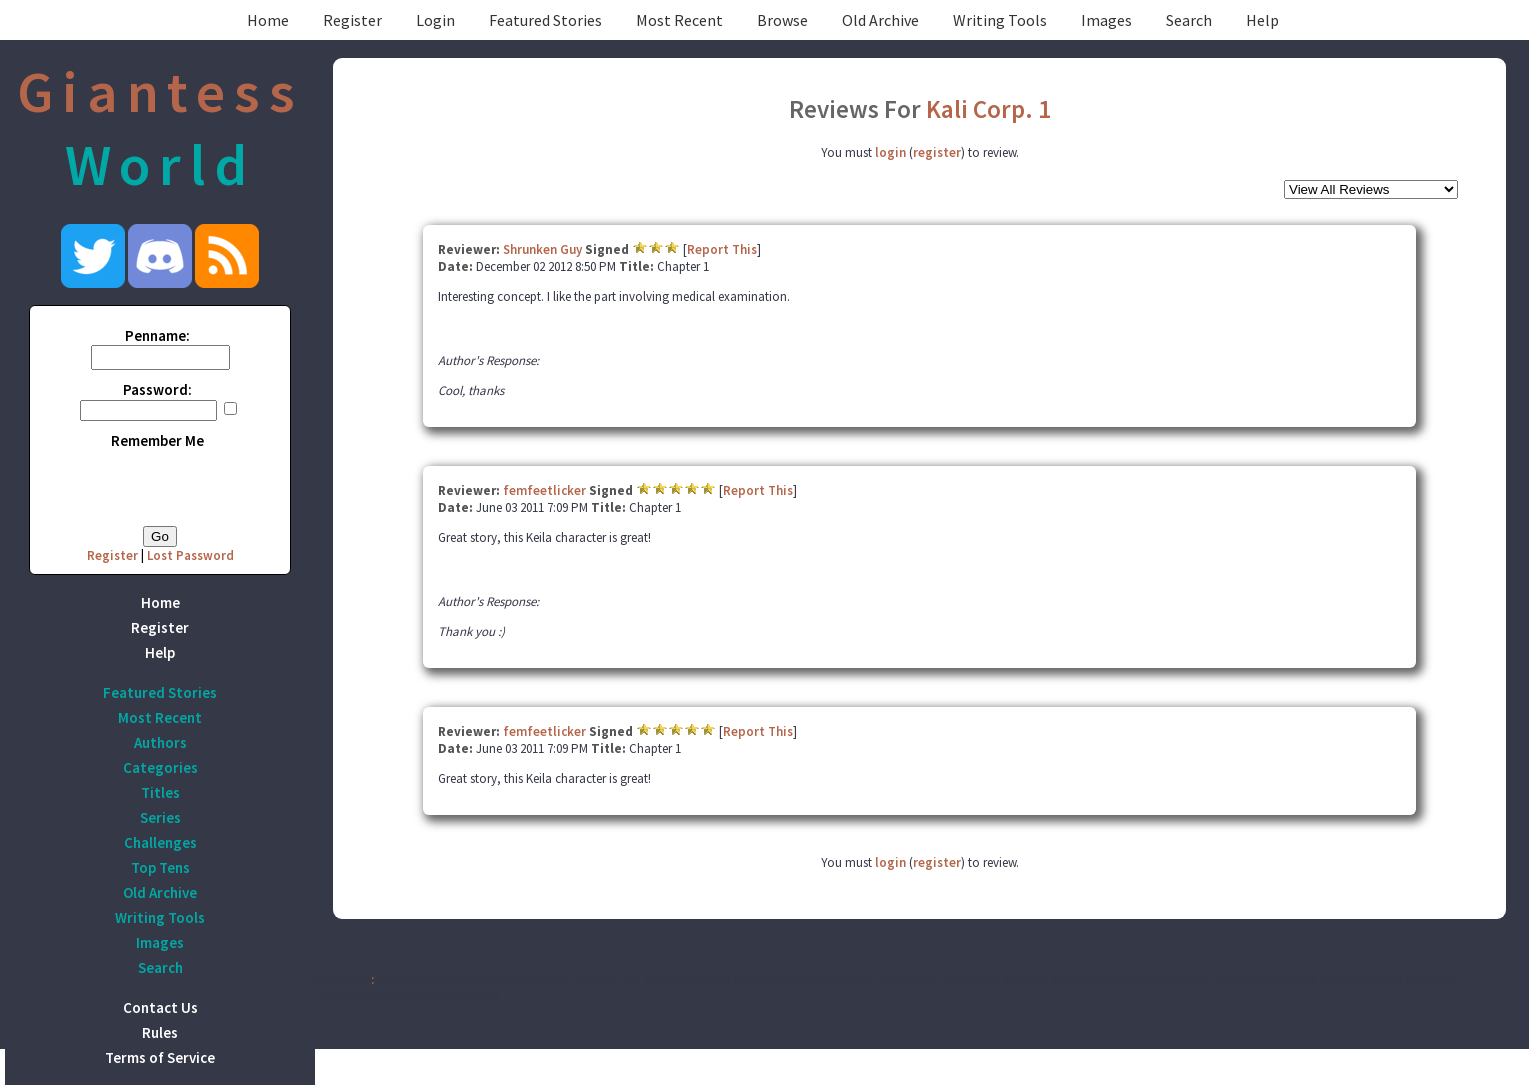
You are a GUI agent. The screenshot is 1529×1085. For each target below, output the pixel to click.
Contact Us (160, 1007)
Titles (160, 792)
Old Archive (880, 20)
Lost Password (190, 555)
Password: (157, 389)
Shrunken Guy (542, 249)
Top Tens (160, 867)
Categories (160, 767)
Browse (782, 20)
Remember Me (157, 440)
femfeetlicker (544, 490)
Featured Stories (545, 20)
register (937, 152)
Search (1189, 20)
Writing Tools (1000, 20)
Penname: (157, 335)
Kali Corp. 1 (988, 109)
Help (1262, 20)
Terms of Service (160, 1057)
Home (268, 20)
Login (435, 20)
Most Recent (679, 20)
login (890, 152)
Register (352, 20)
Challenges (160, 842)
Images (1106, 20)
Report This (722, 249)
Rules (160, 1032)
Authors (160, 742)
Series (160, 817)
